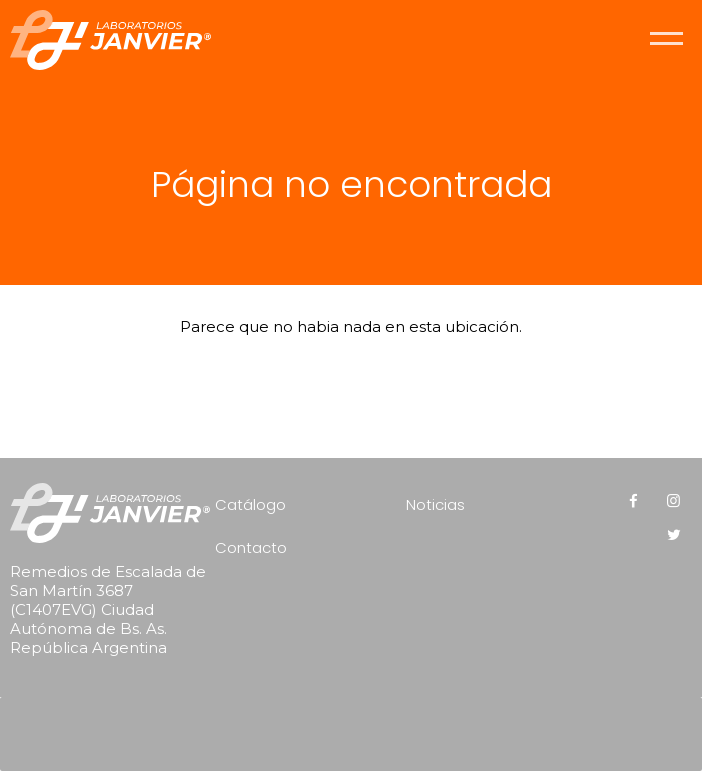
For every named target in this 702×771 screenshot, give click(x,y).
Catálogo (250, 504)
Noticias (435, 504)
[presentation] (356, 727)
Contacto (251, 547)
